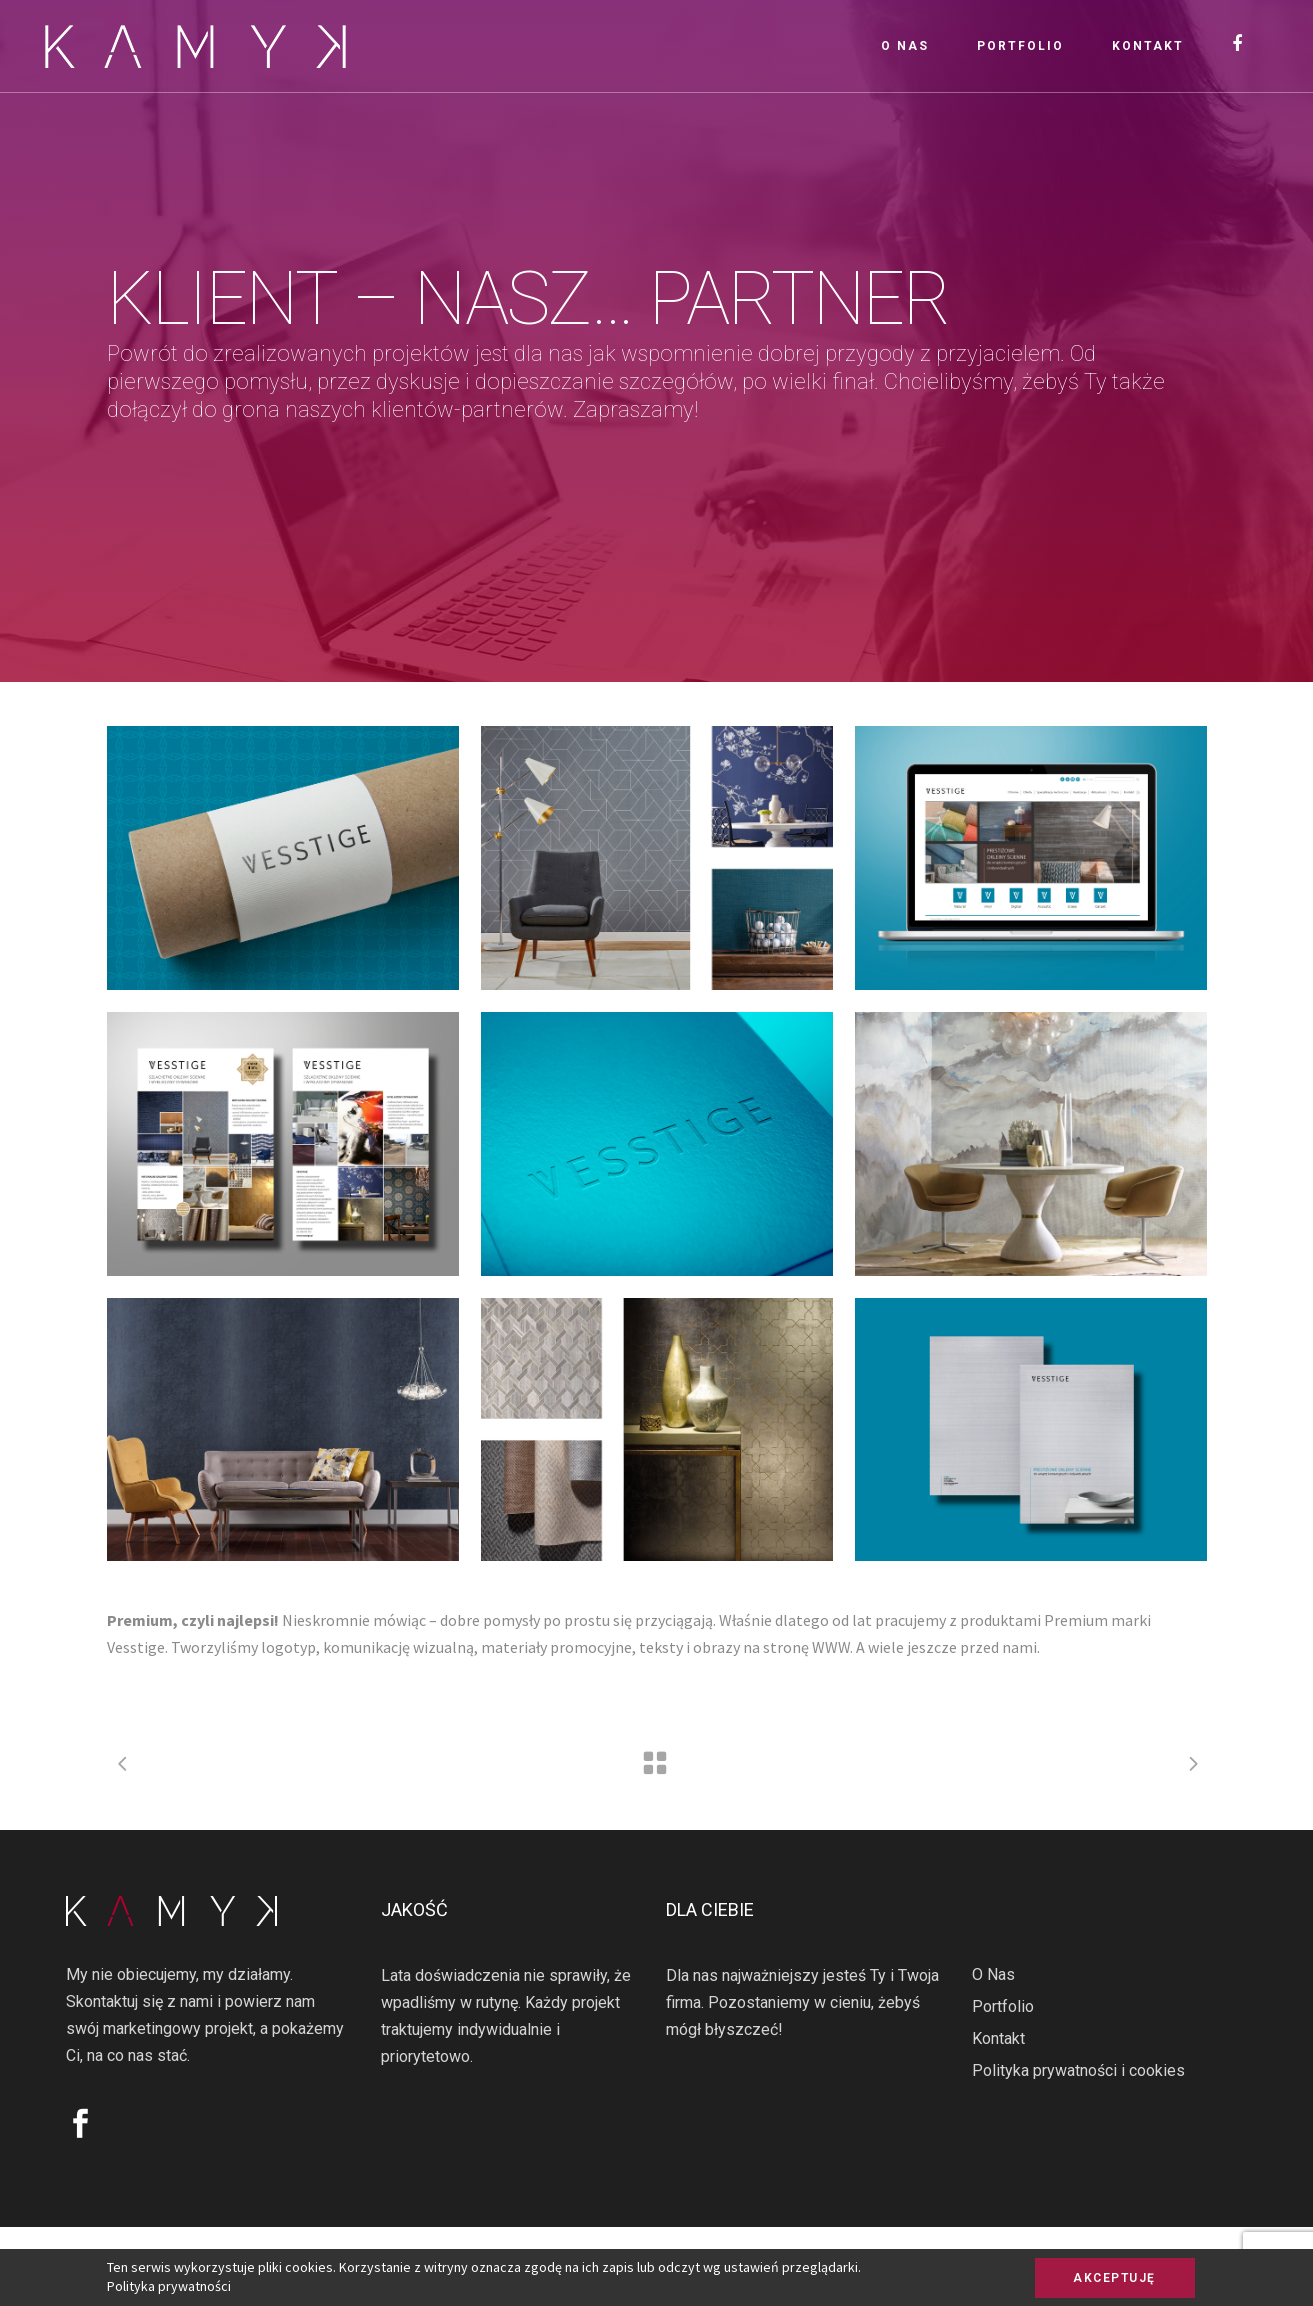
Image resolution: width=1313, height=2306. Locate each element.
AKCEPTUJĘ (1114, 2278)
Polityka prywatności (169, 2286)
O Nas (993, 1974)
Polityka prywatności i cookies (1078, 2070)
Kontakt (998, 2038)
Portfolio (1003, 2006)
